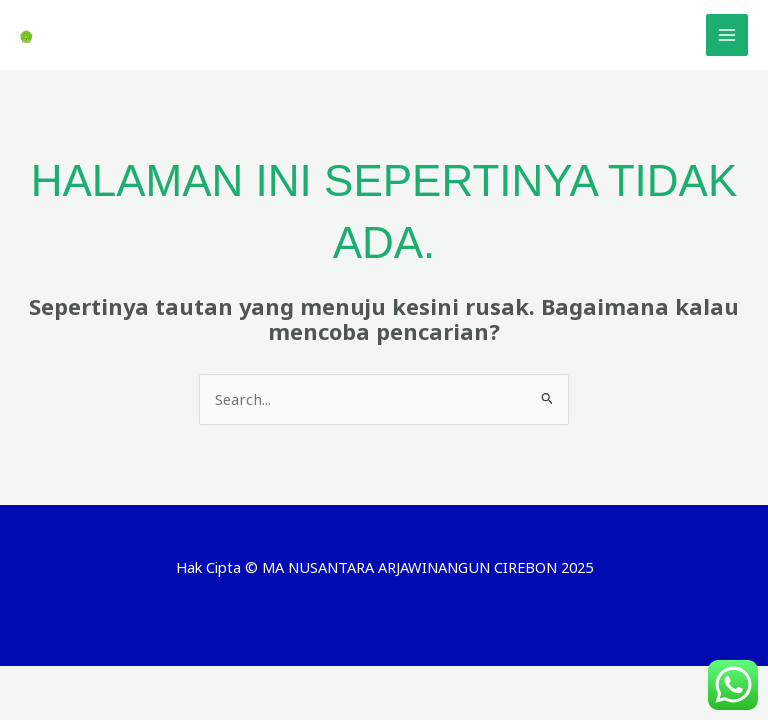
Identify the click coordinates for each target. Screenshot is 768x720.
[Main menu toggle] (727, 35)
